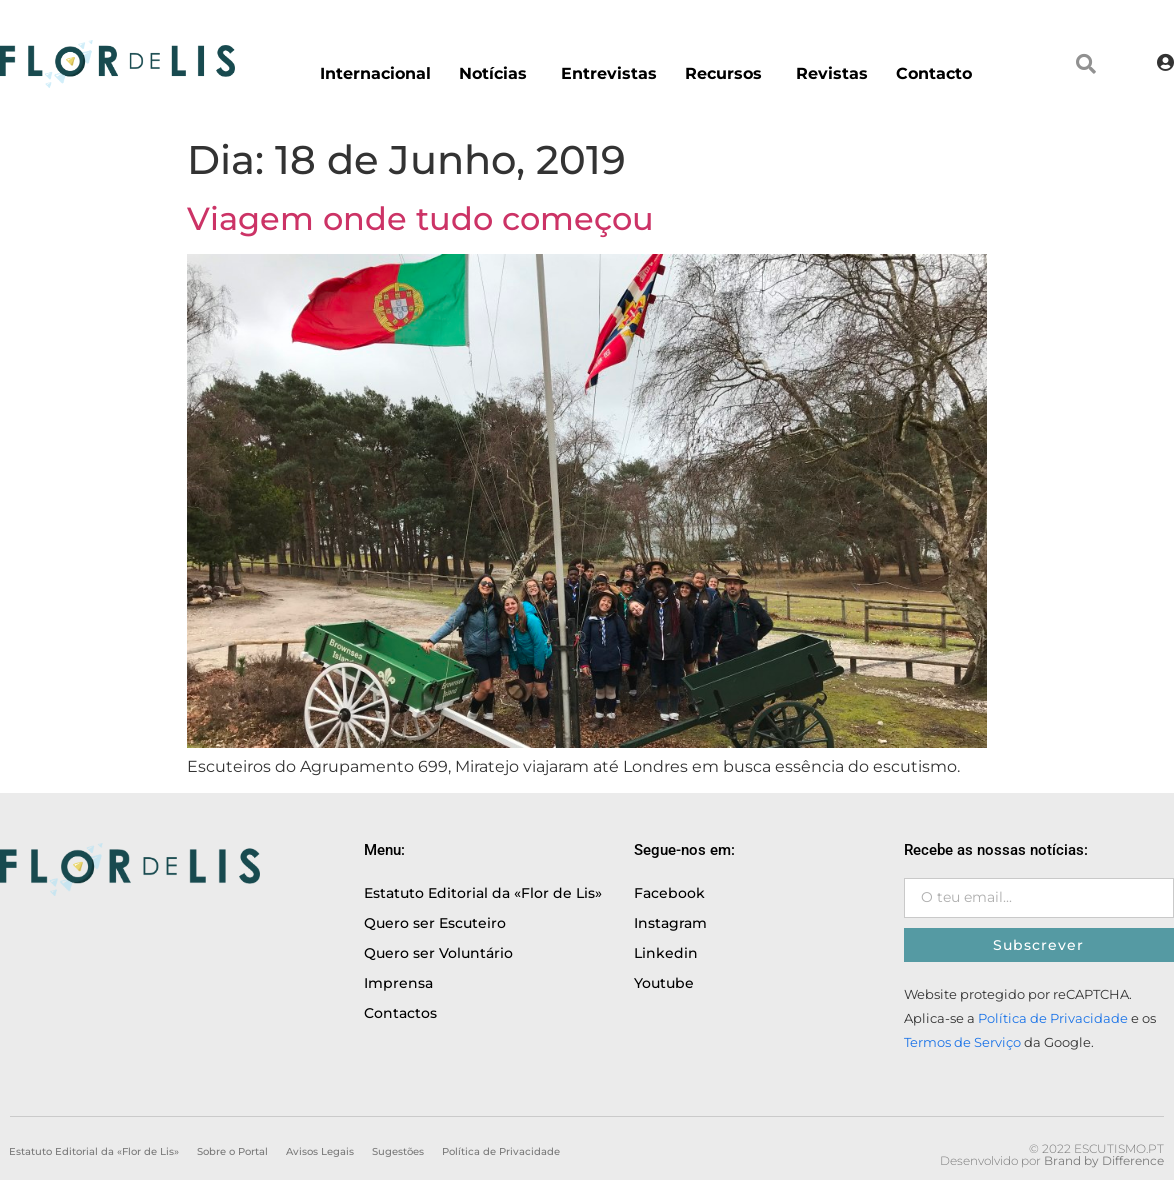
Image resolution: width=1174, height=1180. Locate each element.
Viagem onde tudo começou (420, 218)
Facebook (669, 893)
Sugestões (398, 1151)
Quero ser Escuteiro (435, 923)
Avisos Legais (320, 1151)
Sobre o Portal (232, 1151)
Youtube (664, 983)
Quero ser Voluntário (438, 953)
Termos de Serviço (962, 1042)
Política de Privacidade (1053, 1018)
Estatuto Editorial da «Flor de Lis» (483, 893)
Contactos (400, 1013)
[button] (1086, 64)
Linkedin (666, 953)
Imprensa (398, 983)
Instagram (670, 923)
